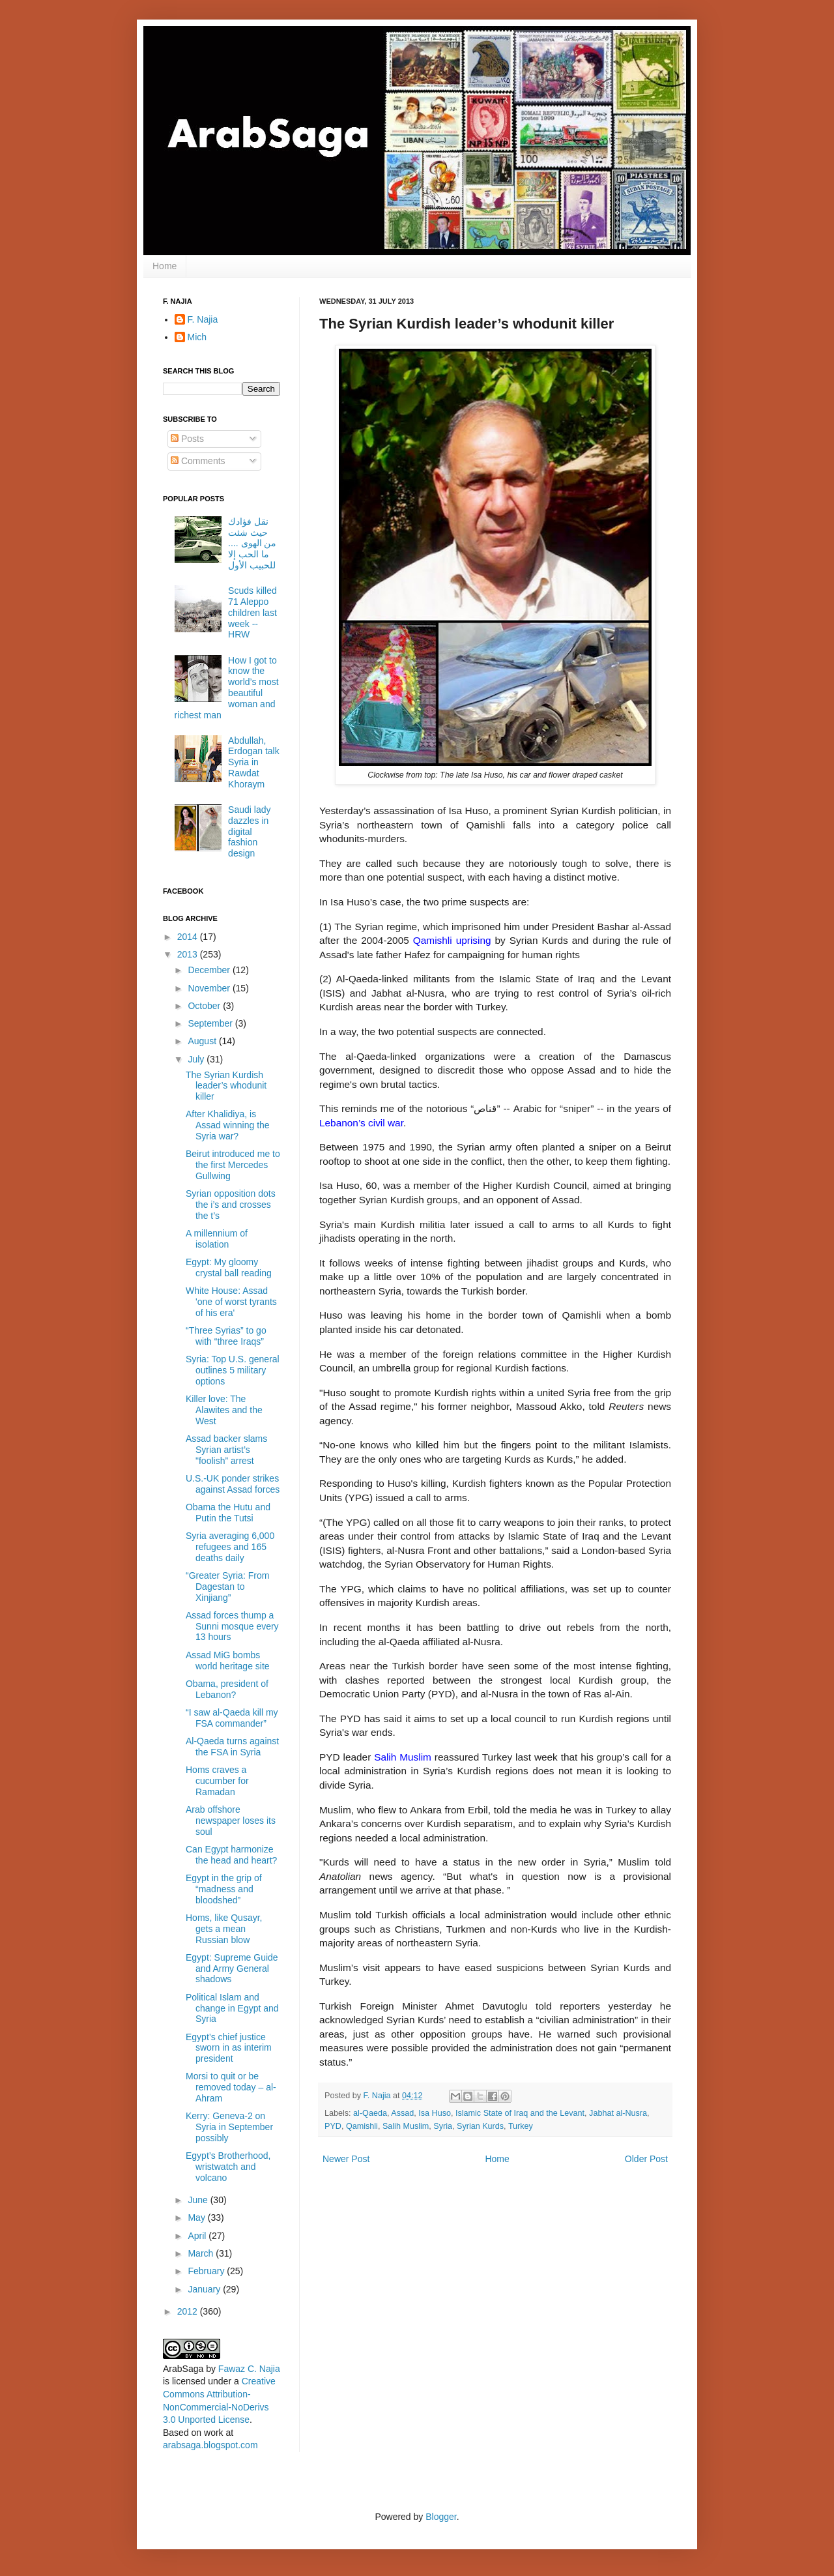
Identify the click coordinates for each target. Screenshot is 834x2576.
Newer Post (346, 2159)
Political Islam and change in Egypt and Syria (232, 2008)
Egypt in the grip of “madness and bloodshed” (224, 1889)
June (199, 2200)
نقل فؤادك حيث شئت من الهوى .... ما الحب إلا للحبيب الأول (252, 543)
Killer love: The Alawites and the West (224, 1410)
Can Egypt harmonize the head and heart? (231, 1855)
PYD (332, 2126)
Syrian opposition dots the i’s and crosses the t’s (231, 1204)
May (197, 2217)
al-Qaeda (370, 2113)
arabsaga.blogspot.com (210, 2445)
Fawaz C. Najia (249, 2369)
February (207, 2271)
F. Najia (379, 2095)
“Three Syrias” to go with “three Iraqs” (226, 1336)
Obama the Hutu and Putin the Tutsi (228, 1512)
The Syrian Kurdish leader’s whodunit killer (226, 1086)
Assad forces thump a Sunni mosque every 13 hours (232, 1626)
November (210, 988)
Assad (402, 2113)
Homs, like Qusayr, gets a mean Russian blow (224, 1928)
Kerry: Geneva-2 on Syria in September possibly (229, 2127)
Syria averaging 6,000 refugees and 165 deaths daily (230, 1546)
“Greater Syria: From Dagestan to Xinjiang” (227, 1586)
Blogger (440, 2516)
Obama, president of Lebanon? (227, 1689)
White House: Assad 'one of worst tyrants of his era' (231, 1301)
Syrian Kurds (480, 2126)
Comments (198, 461)
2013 (188, 954)
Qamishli (362, 2126)
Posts (187, 438)
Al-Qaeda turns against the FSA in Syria (232, 1746)
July (197, 1059)
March (202, 2253)
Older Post (646, 2159)
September (211, 1023)
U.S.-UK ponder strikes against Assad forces (233, 1484)
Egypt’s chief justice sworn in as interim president (229, 2048)
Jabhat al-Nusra (618, 2113)
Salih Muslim (405, 2126)
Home (164, 266)
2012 (188, 2311)
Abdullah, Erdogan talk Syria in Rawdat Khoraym (254, 762)
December (210, 970)
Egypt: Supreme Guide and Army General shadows (232, 1968)
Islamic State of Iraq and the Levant (519, 2113)
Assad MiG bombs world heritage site (228, 1660)
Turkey (520, 2126)
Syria (442, 2126)
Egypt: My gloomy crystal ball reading (229, 1267)
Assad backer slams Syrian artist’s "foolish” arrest (226, 1449)
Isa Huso (434, 2113)
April (198, 2236)
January (205, 2289)
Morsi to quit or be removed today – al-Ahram (231, 2087)
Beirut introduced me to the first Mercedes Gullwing (233, 1165)
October (205, 1006)
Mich (197, 337)
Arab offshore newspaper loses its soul (231, 1820)
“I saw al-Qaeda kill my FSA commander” (232, 1718)
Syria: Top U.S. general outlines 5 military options (233, 1370)
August (203, 1041)
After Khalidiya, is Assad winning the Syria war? (228, 1125)
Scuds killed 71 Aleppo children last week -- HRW (252, 612)
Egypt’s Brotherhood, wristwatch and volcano (228, 2166)
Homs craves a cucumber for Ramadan (217, 1780)
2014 (188, 936)
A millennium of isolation (217, 1239)
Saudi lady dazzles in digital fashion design (249, 831)
